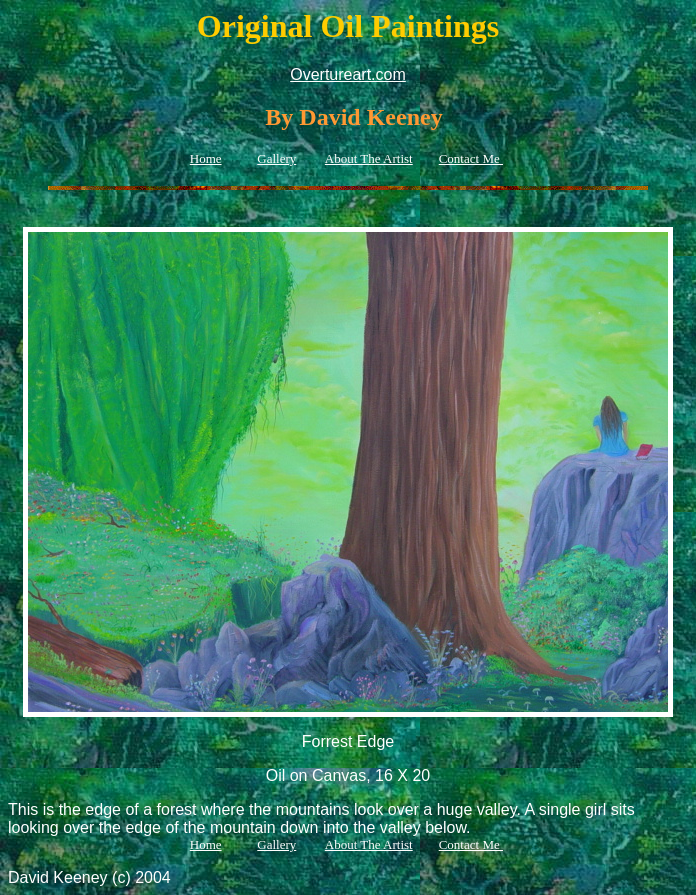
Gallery (276, 158)
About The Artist (369, 158)
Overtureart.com (348, 74)
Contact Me (471, 158)
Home (206, 158)
